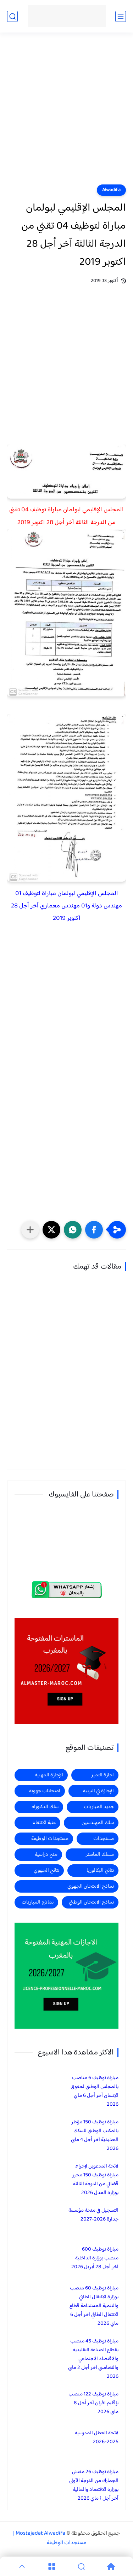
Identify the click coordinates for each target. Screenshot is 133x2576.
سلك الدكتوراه (45, 1806)
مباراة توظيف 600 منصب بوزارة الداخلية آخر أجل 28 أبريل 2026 (94, 2258)
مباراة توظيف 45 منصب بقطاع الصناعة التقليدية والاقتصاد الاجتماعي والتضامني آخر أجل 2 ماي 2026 (93, 2359)
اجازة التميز (102, 1775)
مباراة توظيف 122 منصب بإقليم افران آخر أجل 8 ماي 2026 (93, 2403)
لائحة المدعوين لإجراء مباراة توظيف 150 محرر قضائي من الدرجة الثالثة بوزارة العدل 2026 (95, 2179)
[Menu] (52, 2566)
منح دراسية (46, 1854)
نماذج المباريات (38, 1902)
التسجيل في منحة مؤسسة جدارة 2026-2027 (93, 2215)
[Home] (111, 2566)
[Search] (81, 2566)
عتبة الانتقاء (44, 1822)
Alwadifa (111, 190)
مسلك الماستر (100, 1854)
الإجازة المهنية (49, 1775)
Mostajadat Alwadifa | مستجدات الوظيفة (50, 2538)
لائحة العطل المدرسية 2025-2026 (96, 2437)
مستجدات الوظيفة (49, 1838)
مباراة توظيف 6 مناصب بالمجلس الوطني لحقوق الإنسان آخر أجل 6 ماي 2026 (94, 2091)
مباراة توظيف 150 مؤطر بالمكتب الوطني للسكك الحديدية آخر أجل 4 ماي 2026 (94, 2135)
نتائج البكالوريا (100, 1870)
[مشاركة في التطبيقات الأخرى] (30, 1230)
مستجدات (103, 1838)
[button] (94, 1230)
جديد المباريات (99, 1806)
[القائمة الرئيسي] (120, 16)
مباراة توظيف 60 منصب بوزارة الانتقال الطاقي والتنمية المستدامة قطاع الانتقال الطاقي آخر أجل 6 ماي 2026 (94, 2306)
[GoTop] (22, 2566)
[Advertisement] (66, 113)
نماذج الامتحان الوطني (91, 1902)
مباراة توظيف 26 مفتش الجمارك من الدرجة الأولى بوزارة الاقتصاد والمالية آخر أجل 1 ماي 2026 (93, 2485)
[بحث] (12, 16)
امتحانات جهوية (44, 1791)
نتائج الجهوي (46, 1870)
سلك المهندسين (98, 1822)
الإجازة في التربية (98, 1791)
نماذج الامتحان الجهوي (90, 1886)
